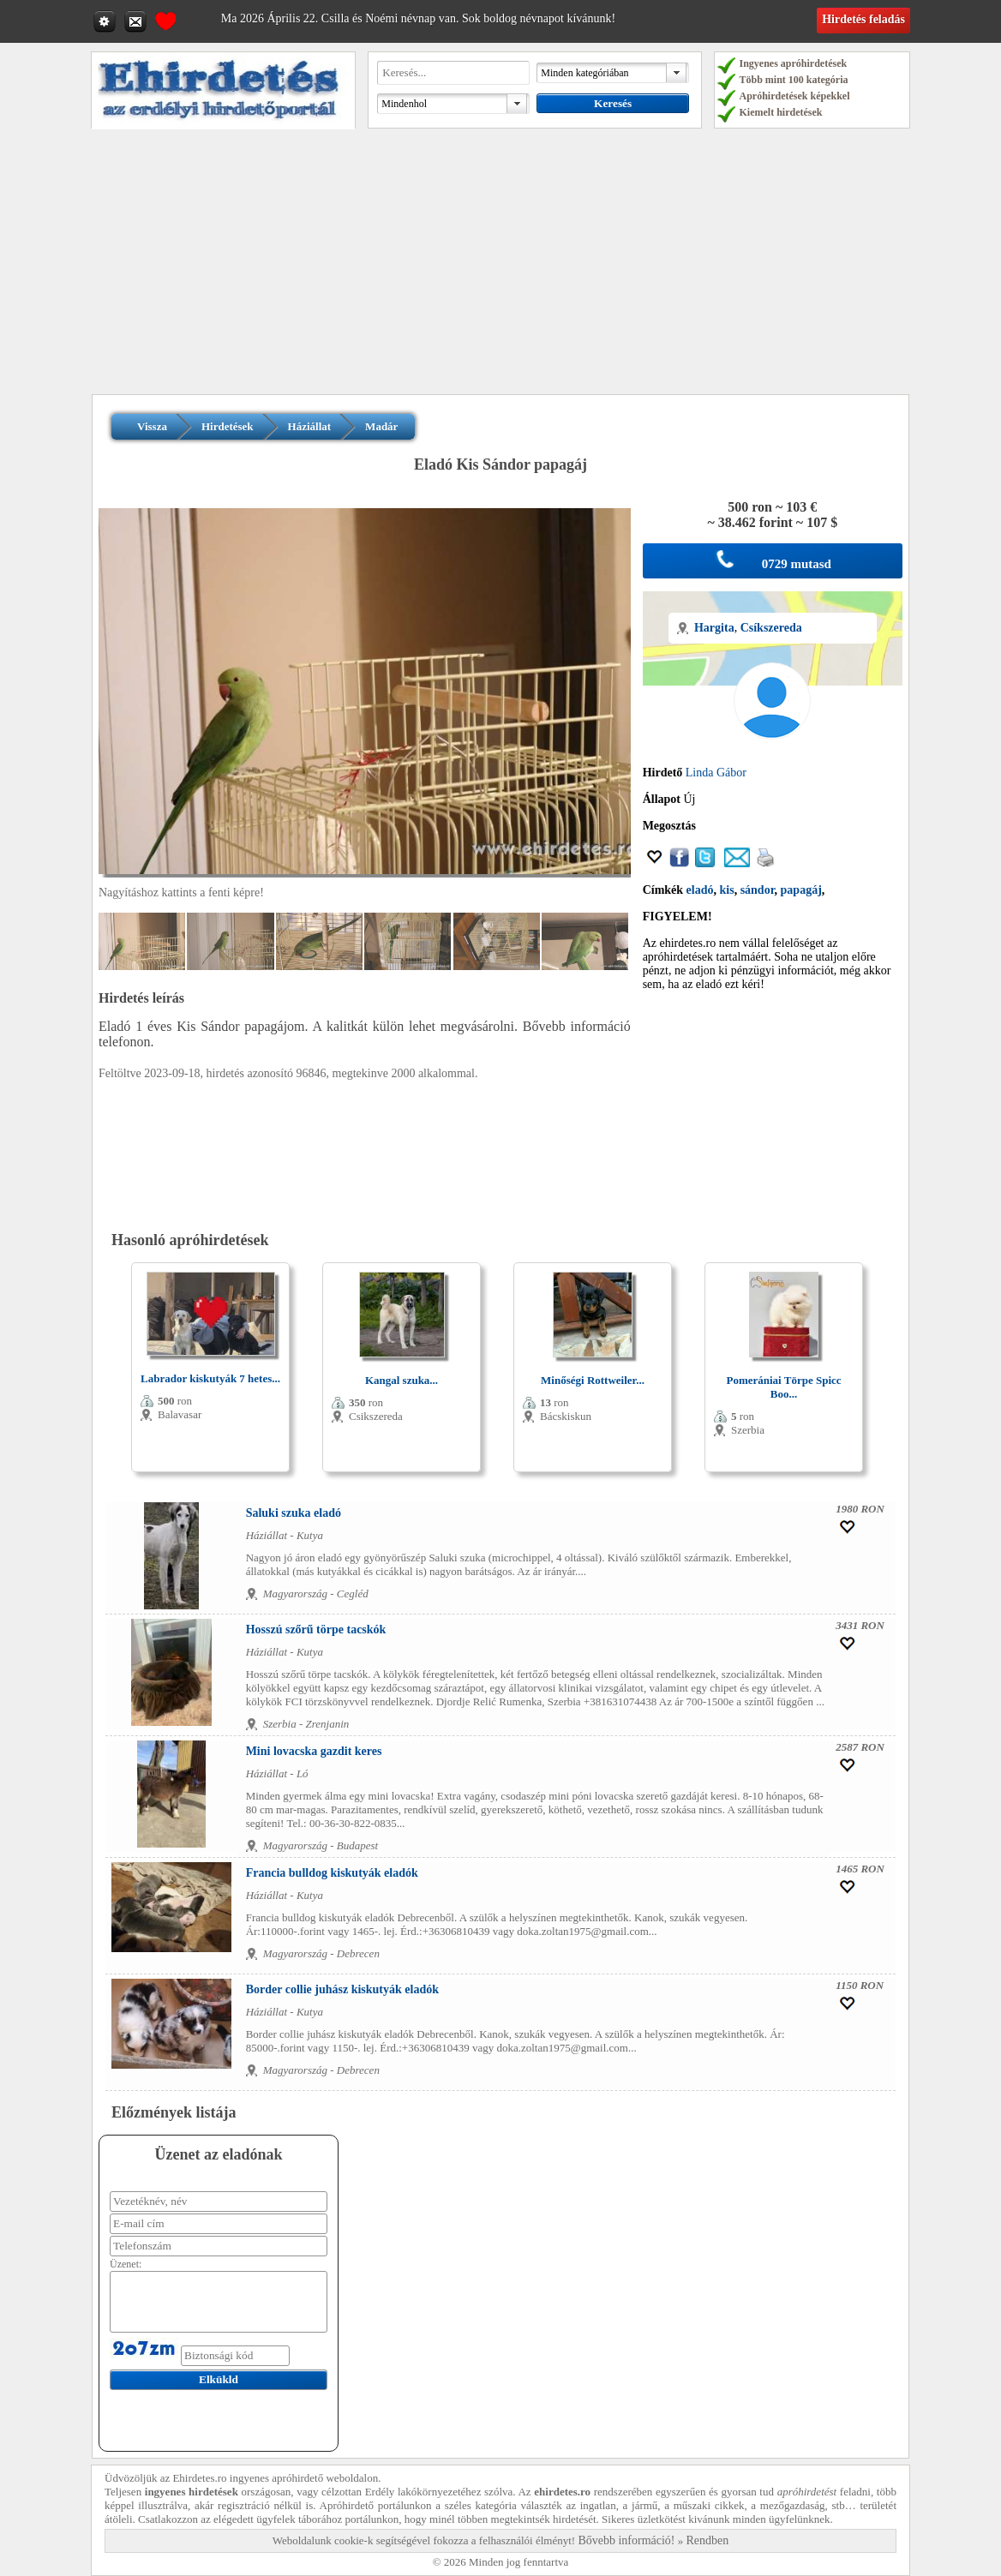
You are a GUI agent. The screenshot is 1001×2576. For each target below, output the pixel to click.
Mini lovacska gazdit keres (314, 1751)
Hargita (714, 627)
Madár (381, 426)
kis (727, 890)
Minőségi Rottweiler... (592, 1380)
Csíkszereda (771, 627)
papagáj (801, 890)
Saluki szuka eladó (293, 1513)
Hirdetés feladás (863, 19)
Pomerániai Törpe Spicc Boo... (783, 1387)
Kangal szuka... (401, 1380)
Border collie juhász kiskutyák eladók (342, 1989)
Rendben (707, 2540)
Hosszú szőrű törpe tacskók (316, 1629)
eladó (700, 890)
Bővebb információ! (626, 2540)
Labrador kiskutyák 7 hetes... (210, 1378)
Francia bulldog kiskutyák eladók (332, 1872)
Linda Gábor (716, 772)
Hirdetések (227, 426)
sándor (757, 890)
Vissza (152, 426)
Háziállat (310, 426)
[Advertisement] (500, 266)
